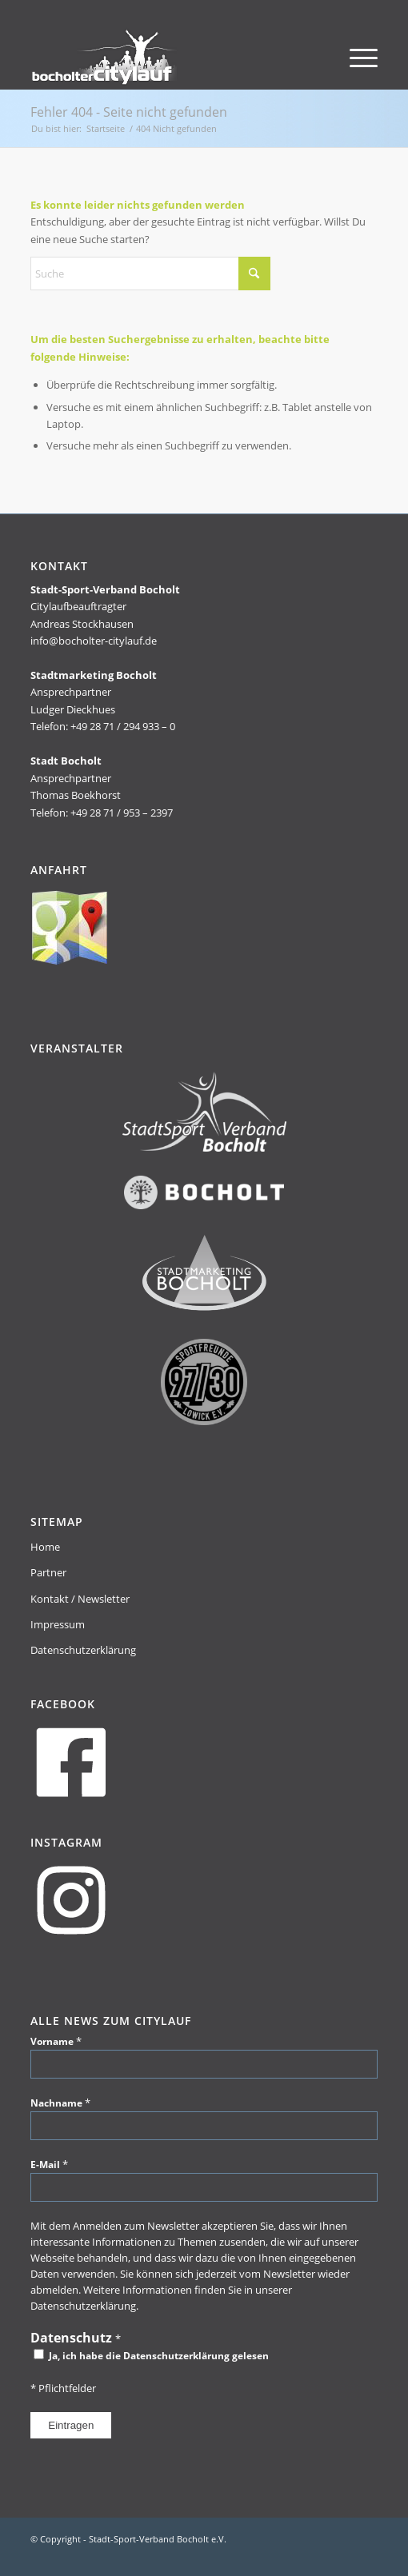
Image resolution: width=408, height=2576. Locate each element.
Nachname (60, 2102)
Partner (48, 1572)
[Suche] (150, 273)
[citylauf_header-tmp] (169, 57)
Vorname (56, 2041)
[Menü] (356, 57)
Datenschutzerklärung (83, 1650)
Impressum (57, 1624)
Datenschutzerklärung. (84, 2305)
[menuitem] (356, 57)
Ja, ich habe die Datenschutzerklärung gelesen (151, 2355)
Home (45, 1547)
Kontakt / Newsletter (80, 1599)
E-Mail (49, 2164)
